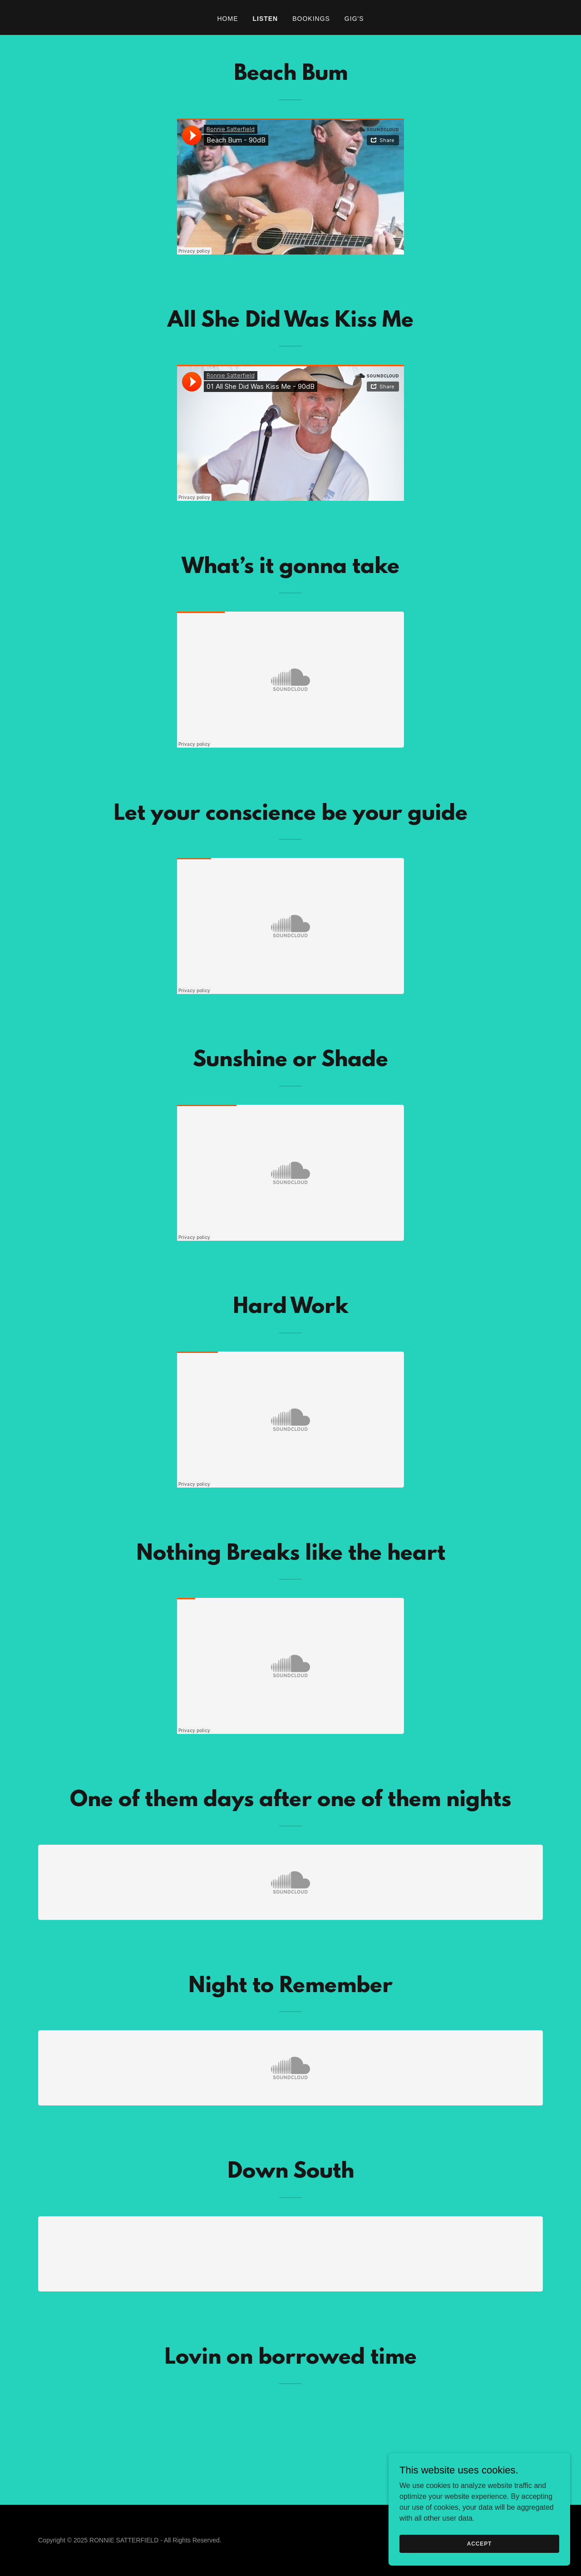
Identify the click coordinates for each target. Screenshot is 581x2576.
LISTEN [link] (265, 18)
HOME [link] (227, 18)
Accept (479, 2543)
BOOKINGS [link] (311, 18)
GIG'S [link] (354, 18)
